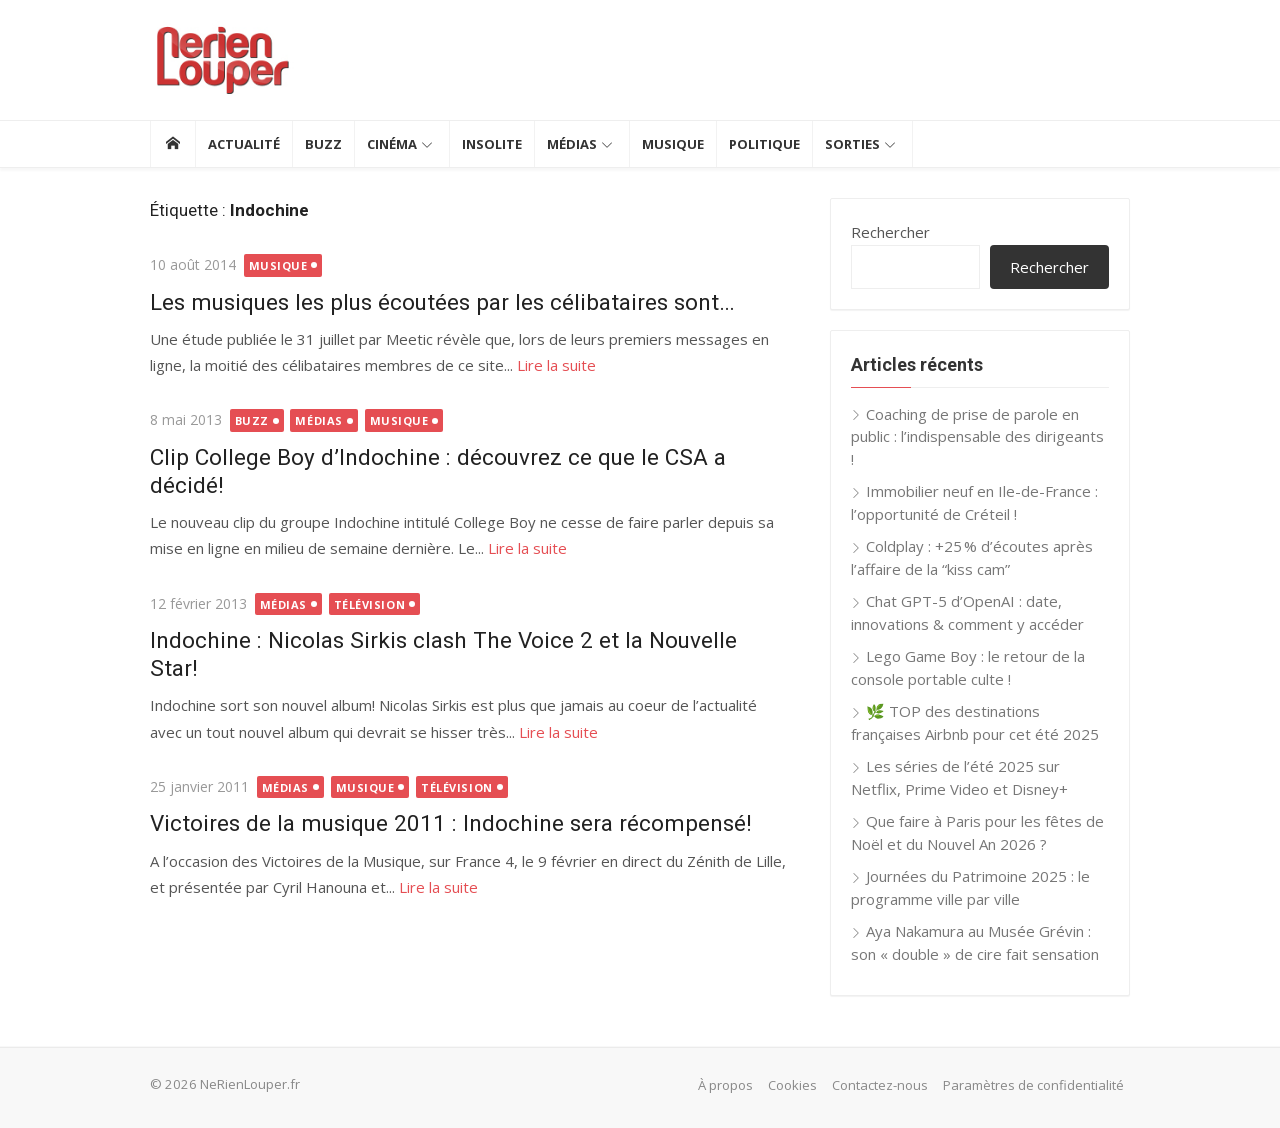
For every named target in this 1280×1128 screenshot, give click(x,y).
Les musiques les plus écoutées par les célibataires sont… (442, 302)
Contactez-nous (880, 1085)
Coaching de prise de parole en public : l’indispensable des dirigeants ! (977, 436)
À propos (725, 1085)
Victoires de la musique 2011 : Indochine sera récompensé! (451, 823)
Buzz (323, 144)
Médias (572, 144)
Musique (673, 144)
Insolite (492, 144)
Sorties (852, 144)
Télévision (370, 604)
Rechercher (890, 232)
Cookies (792, 1085)
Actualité (244, 144)
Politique (764, 144)
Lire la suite (556, 365)
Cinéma (392, 144)
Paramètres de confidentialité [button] (1033, 1085)
